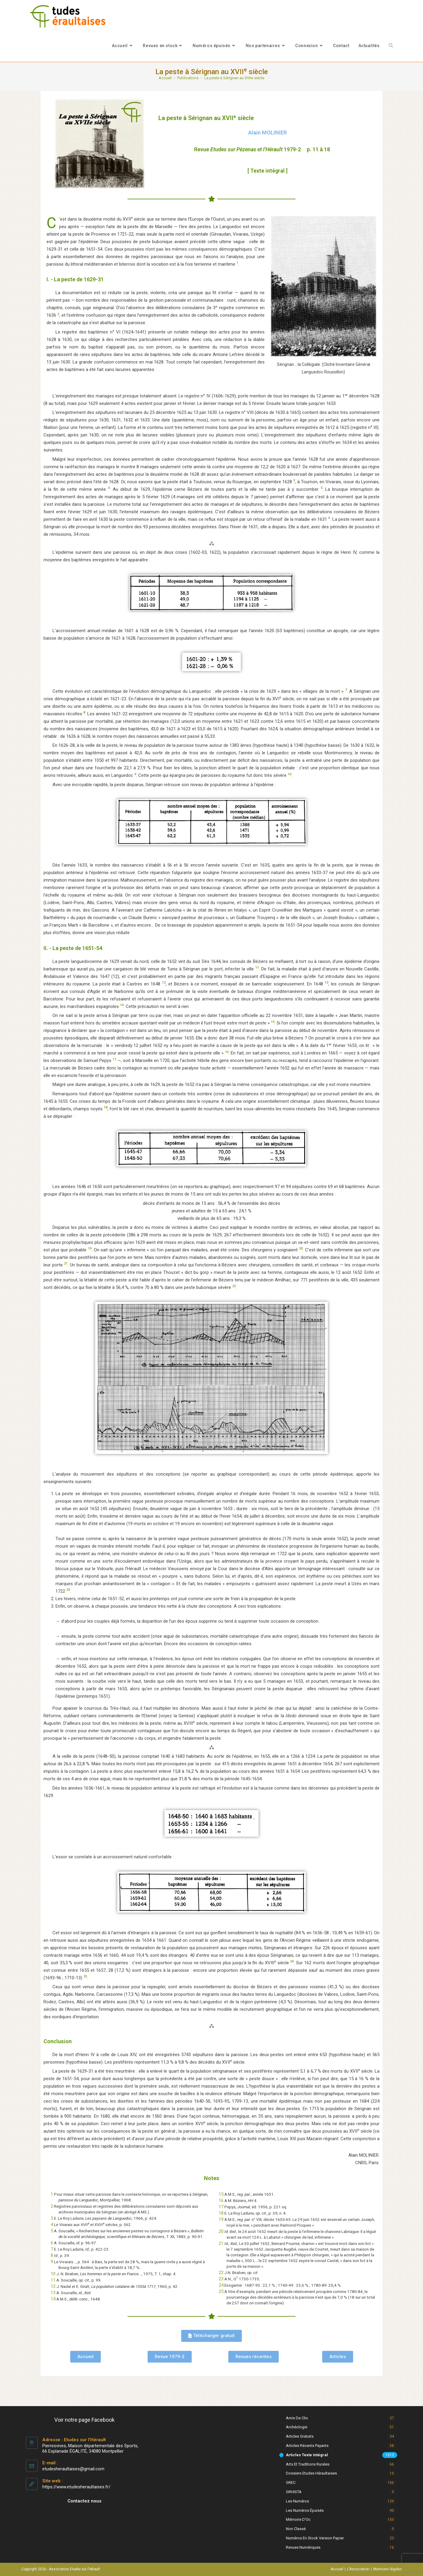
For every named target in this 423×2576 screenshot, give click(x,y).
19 (221, 2219)
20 (221, 2231)
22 (221, 2272)
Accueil (337, 2569)
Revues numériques (303, 2547)
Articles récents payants (307, 2445)
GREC (291, 2482)
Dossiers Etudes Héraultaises (311, 2473)
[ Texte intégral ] (267, 170)
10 (53, 2273)
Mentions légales (387, 2569)
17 (221, 2207)
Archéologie (296, 2427)
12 (53, 2286)
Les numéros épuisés (305, 2510)
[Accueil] (165, 78)
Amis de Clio (297, 2418)
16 (221, 2200)
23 (221, 2279)
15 (221, 2194)
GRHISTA (294, 2492)
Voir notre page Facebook (84, 2420)
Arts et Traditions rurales (307, 2464)
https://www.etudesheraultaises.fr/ (76, 2487)
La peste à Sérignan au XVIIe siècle (234, 78)
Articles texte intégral (307, 2455)
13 (53, 2292)
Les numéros (297, 2501)
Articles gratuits (300, 2436)
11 (53, 2280)
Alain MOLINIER (267, 132)
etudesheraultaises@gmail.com (73, 2469)
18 (221, 2213)
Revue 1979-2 (247, 149)
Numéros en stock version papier (315, 2538)
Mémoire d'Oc (298, 2519)
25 (221, 2291)
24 (221, 2285)
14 (53, 2299)
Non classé (296, 2528)
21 (221, 2243)
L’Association (358, 2569)
